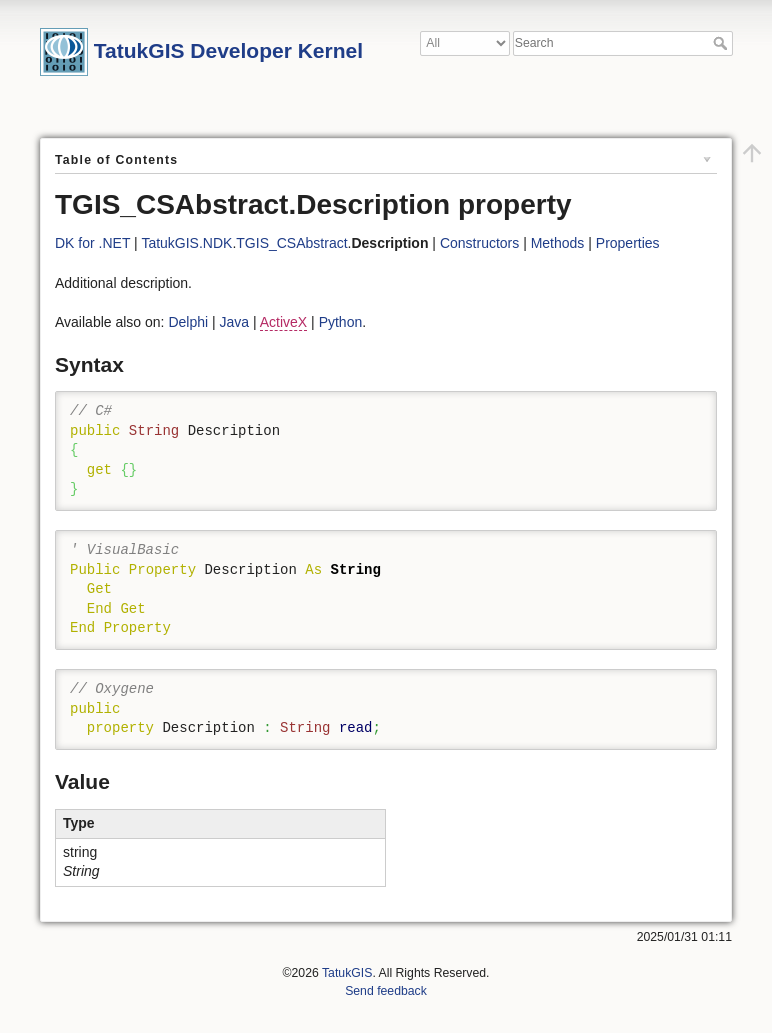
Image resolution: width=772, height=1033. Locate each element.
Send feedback (386, 991)
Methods (558, 243)
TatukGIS (347, 973)
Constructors (479, 243)
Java (235, 322)
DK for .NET (92, 243)
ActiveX (283, 322)
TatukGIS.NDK (186, 243)
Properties (628, 243)
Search (722, 43)
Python (341, 322)
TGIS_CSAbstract (291, 243)
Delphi (188, 322)
